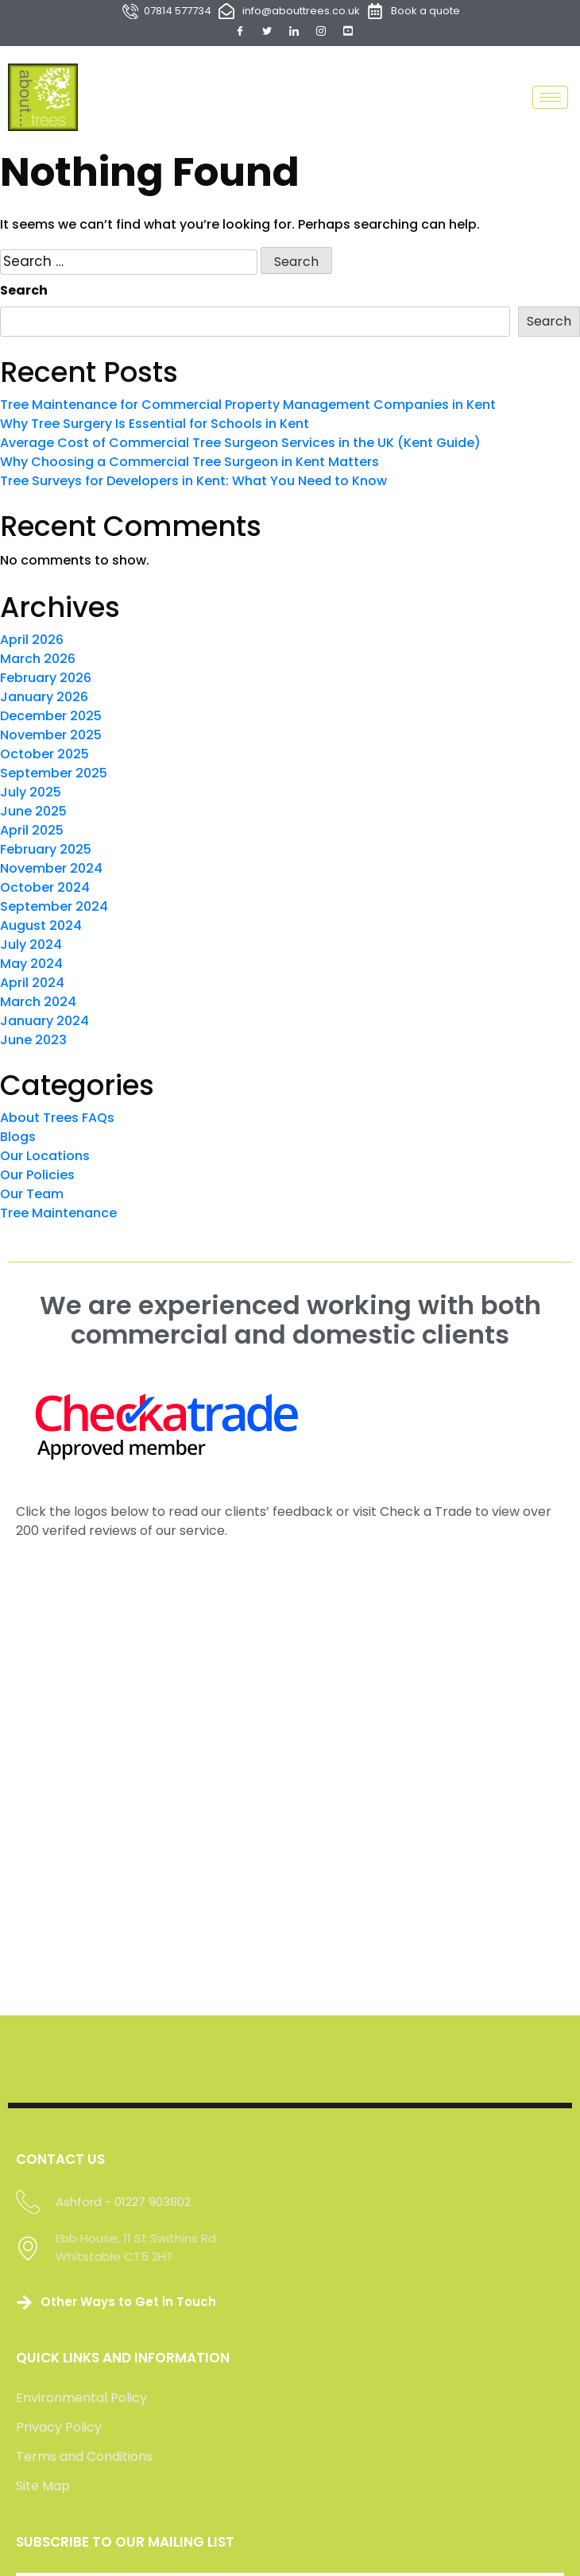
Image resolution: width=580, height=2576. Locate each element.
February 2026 (45, 678)
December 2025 (51, 716)
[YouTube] (348, 31)
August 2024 (41, 925)
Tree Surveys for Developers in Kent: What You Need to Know (193, 481)
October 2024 (45, 887)
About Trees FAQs (57, 1118)
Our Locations (45, 1156)
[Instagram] (321, 31)
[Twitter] (267, 31)
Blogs (18, 1137)
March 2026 (37, 659)
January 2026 (44, 697)
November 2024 (51, 868)
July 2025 (30, 792)
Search (24, 290)
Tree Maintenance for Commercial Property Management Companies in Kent (248, 404)
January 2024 (44, 1021)
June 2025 (33, 811)
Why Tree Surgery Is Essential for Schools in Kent (154, 424)
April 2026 (32, 640)
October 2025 (44, 754)
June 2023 (33, 1040)
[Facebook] (240, 31)
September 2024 (54, 906)
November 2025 (51, 735)
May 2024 (31, 963)
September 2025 (53, 773)
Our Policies (37, 1175)
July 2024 (31, 944)
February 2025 (45, 849)
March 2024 (38, 1002)
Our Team (32, 1194)
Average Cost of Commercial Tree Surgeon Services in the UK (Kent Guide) (240, 443)
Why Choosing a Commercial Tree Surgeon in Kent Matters (189, 462)
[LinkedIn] (294, 31)
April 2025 (32, 830)
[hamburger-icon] (550, 97)
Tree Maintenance (58, 1213)
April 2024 (32, 983)
